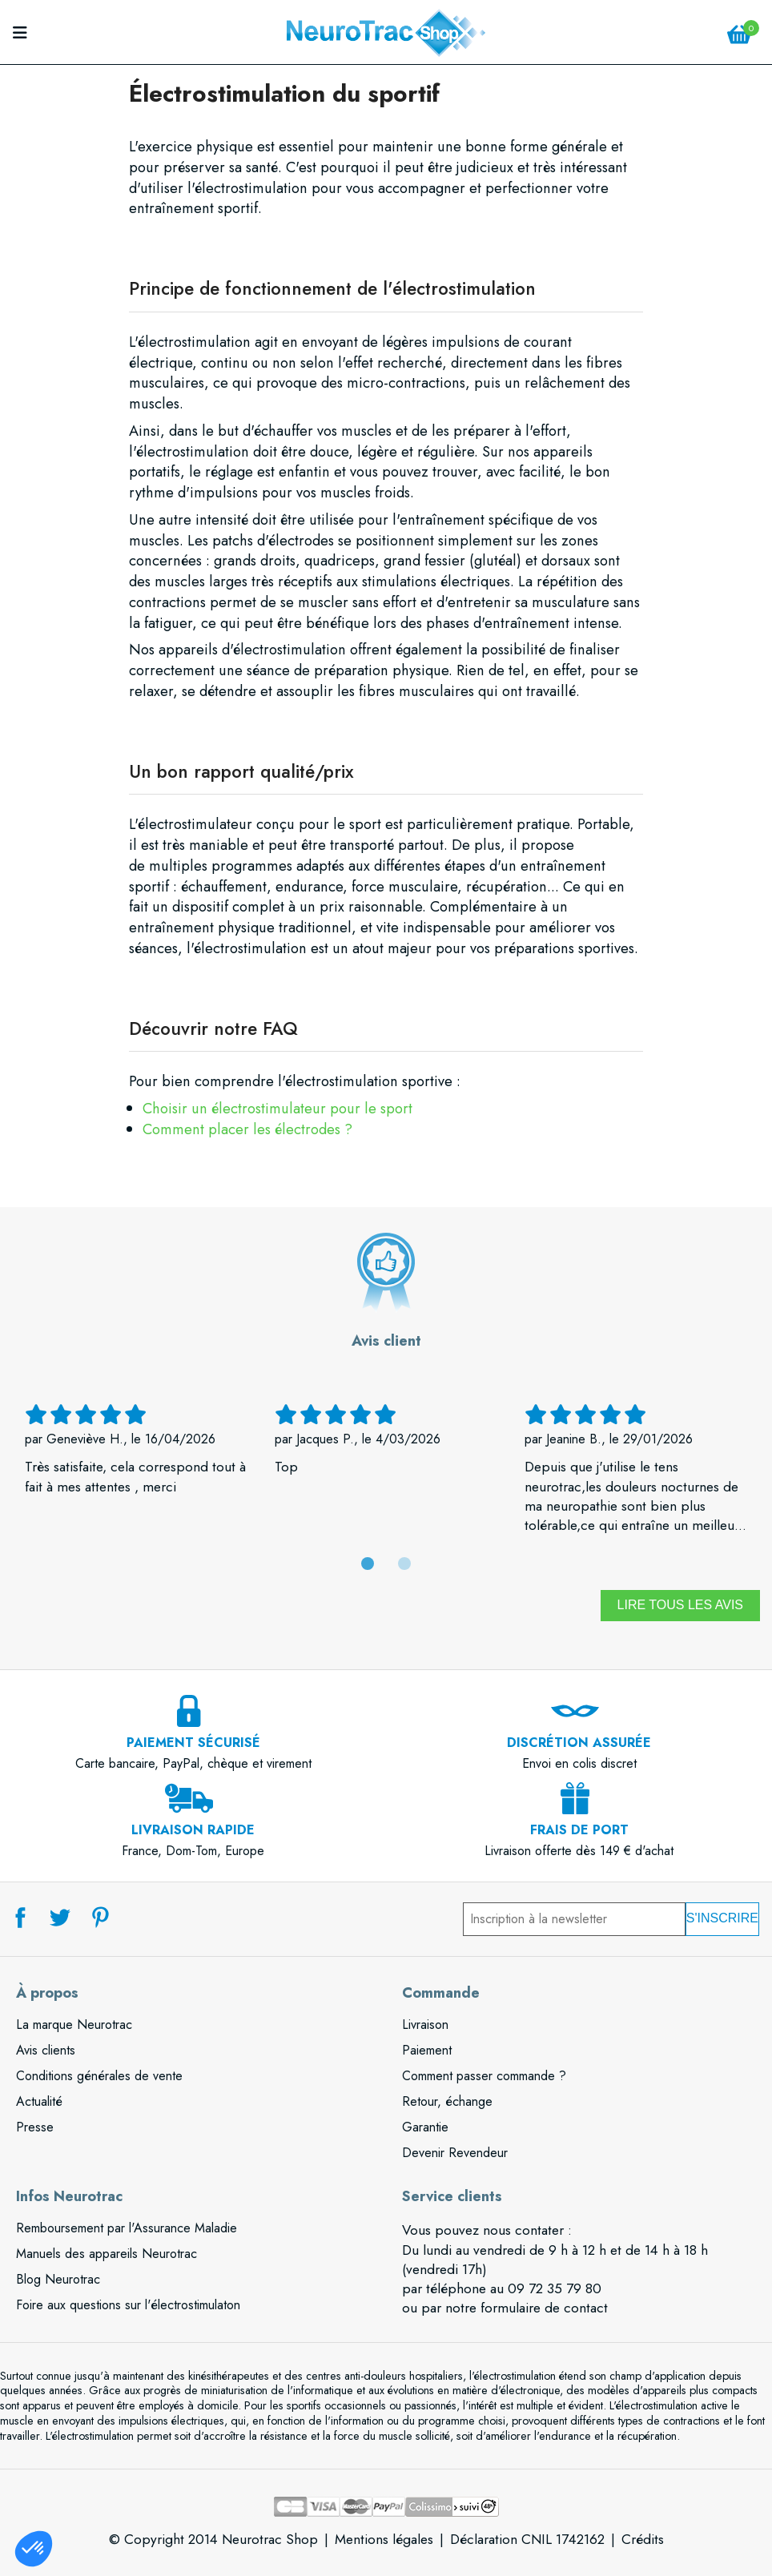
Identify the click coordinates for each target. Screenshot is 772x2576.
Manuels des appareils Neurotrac (106, 2253)
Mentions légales (384, 2539)
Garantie (425, 2127)
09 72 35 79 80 (554, 2288)
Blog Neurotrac (58, 2279)
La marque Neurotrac (74, 2024)
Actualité (39, 2101)
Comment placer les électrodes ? (247, 1129)
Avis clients (45, 2050)
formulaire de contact (544, 2307)
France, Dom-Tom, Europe (193, 1831)
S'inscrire (722, 1918)
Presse (35, 2127)
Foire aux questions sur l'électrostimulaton (128, 2305)
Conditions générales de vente (99, 2076)
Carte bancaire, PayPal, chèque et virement (193, 1744)
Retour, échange (447, 2101)
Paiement (427, 2050)
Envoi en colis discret (579, 1744)
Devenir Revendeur (455, 2152)
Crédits (642, 2539)
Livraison (425, 2024)
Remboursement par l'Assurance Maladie (126, 2228)
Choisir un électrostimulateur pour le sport (277, 1108)
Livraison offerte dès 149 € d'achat (579, 1831)
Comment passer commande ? (484, 2076)
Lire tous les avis (680, 1605)
